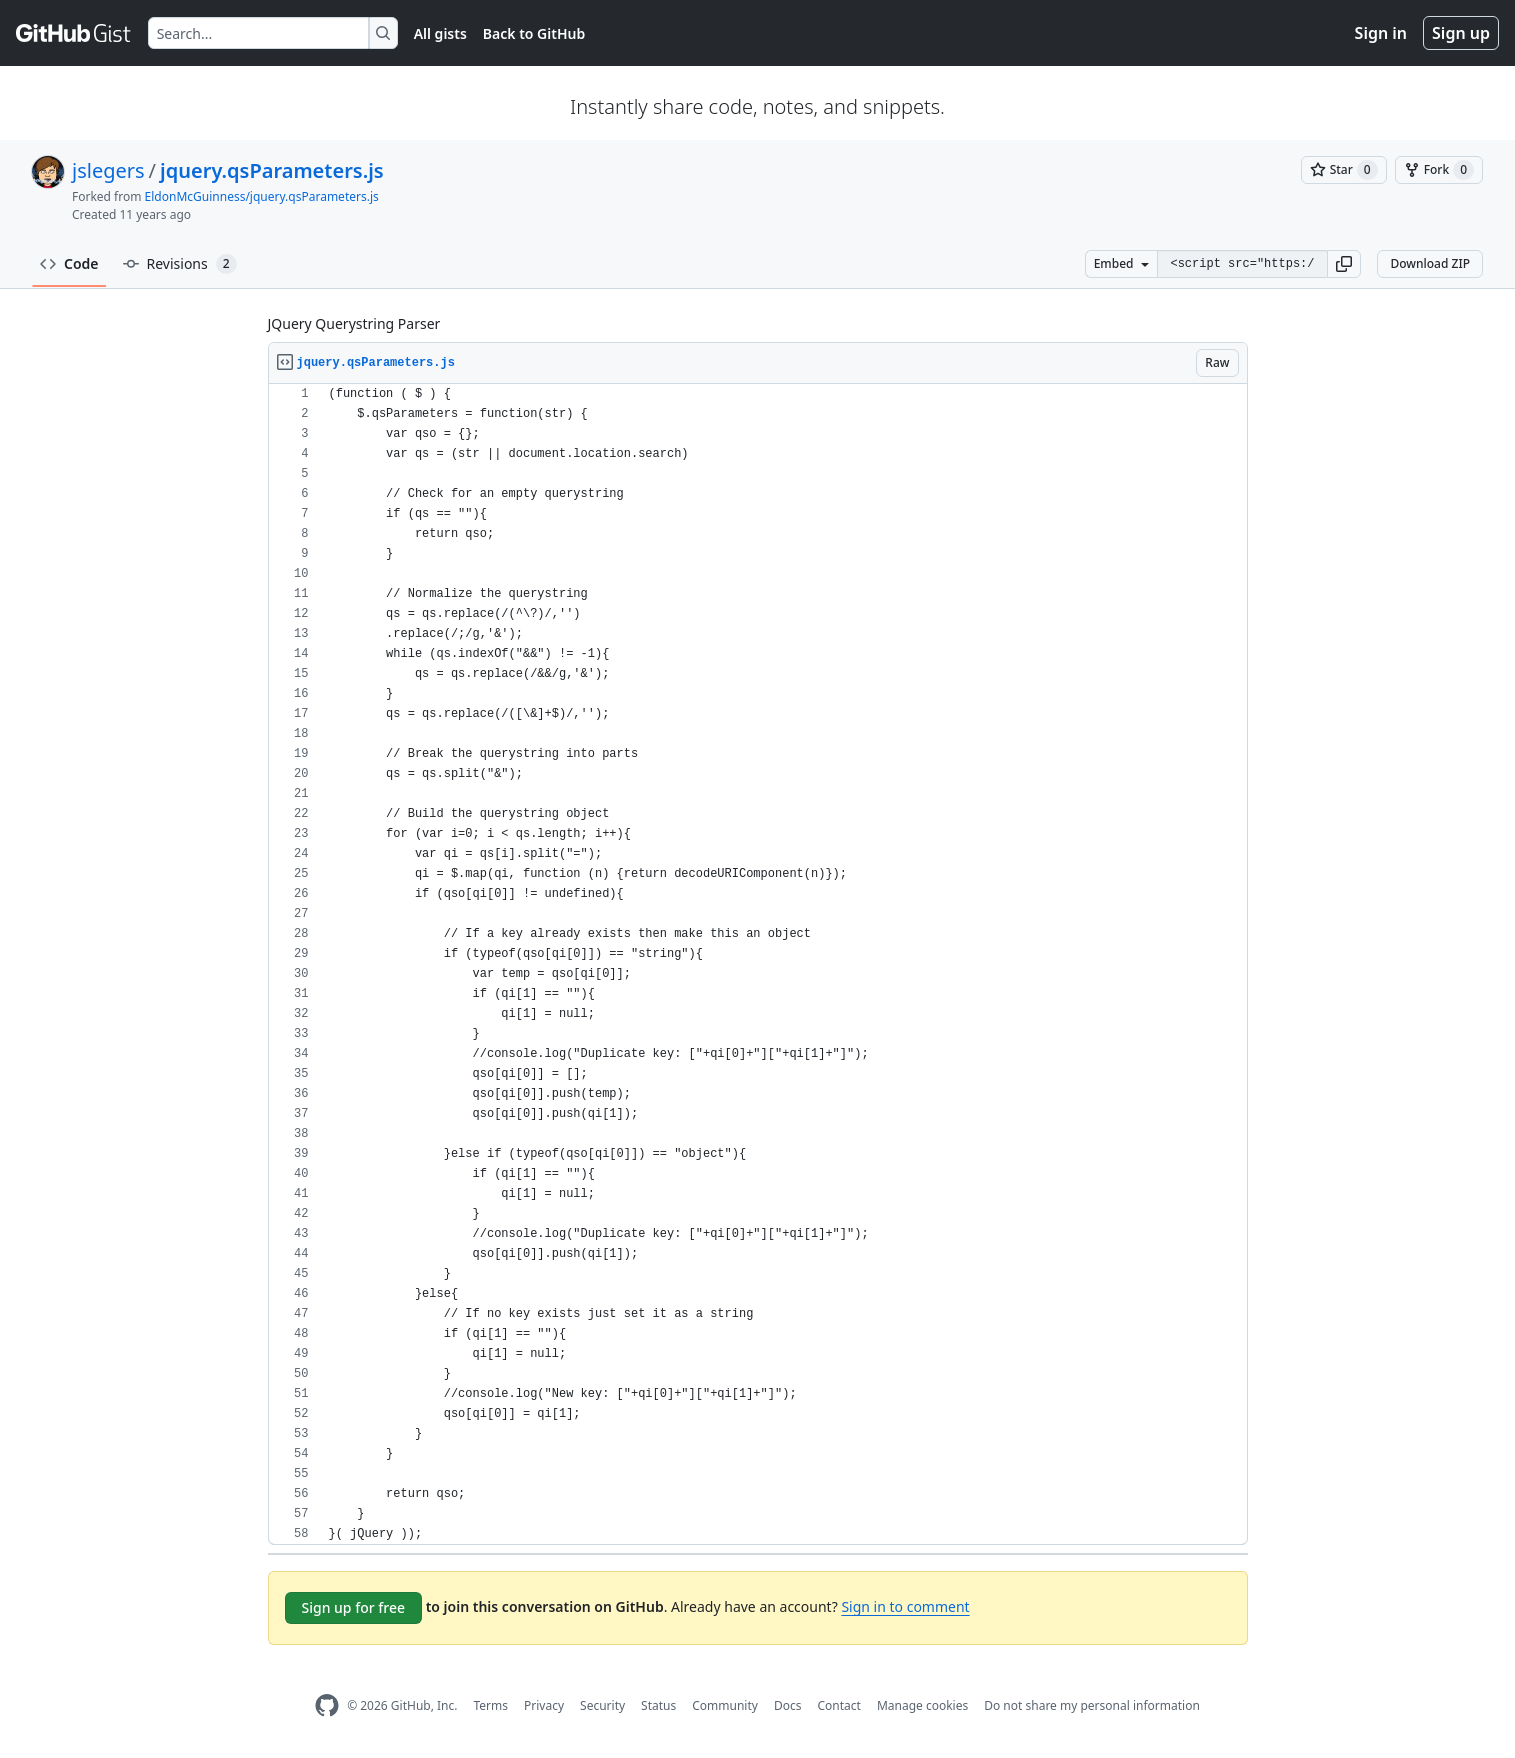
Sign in (1381, 33)
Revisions (180, 264)
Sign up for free (354, 1607)
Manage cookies (922, 1705)
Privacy (544, 1705)
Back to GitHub (534, 33)
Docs (788, 1705)
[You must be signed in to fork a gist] (1439, 170)
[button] (1344, 264)
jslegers (108, 170)
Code (69, 263)
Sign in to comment (905, 1606)
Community (725, 1705)
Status (658, 1705)
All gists (440, 33)
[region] (758, 964)
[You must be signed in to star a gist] (1344, 170)
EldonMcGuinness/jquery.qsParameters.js (262, 196)
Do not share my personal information (1092, 1705)
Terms (490, 1705)
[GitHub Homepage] (327, 1705)
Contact (838, 1705)
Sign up (1461, 33)
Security (602, 1705)
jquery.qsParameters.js (272, 170)
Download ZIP (1430, 263)
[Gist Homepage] (74, 33)
